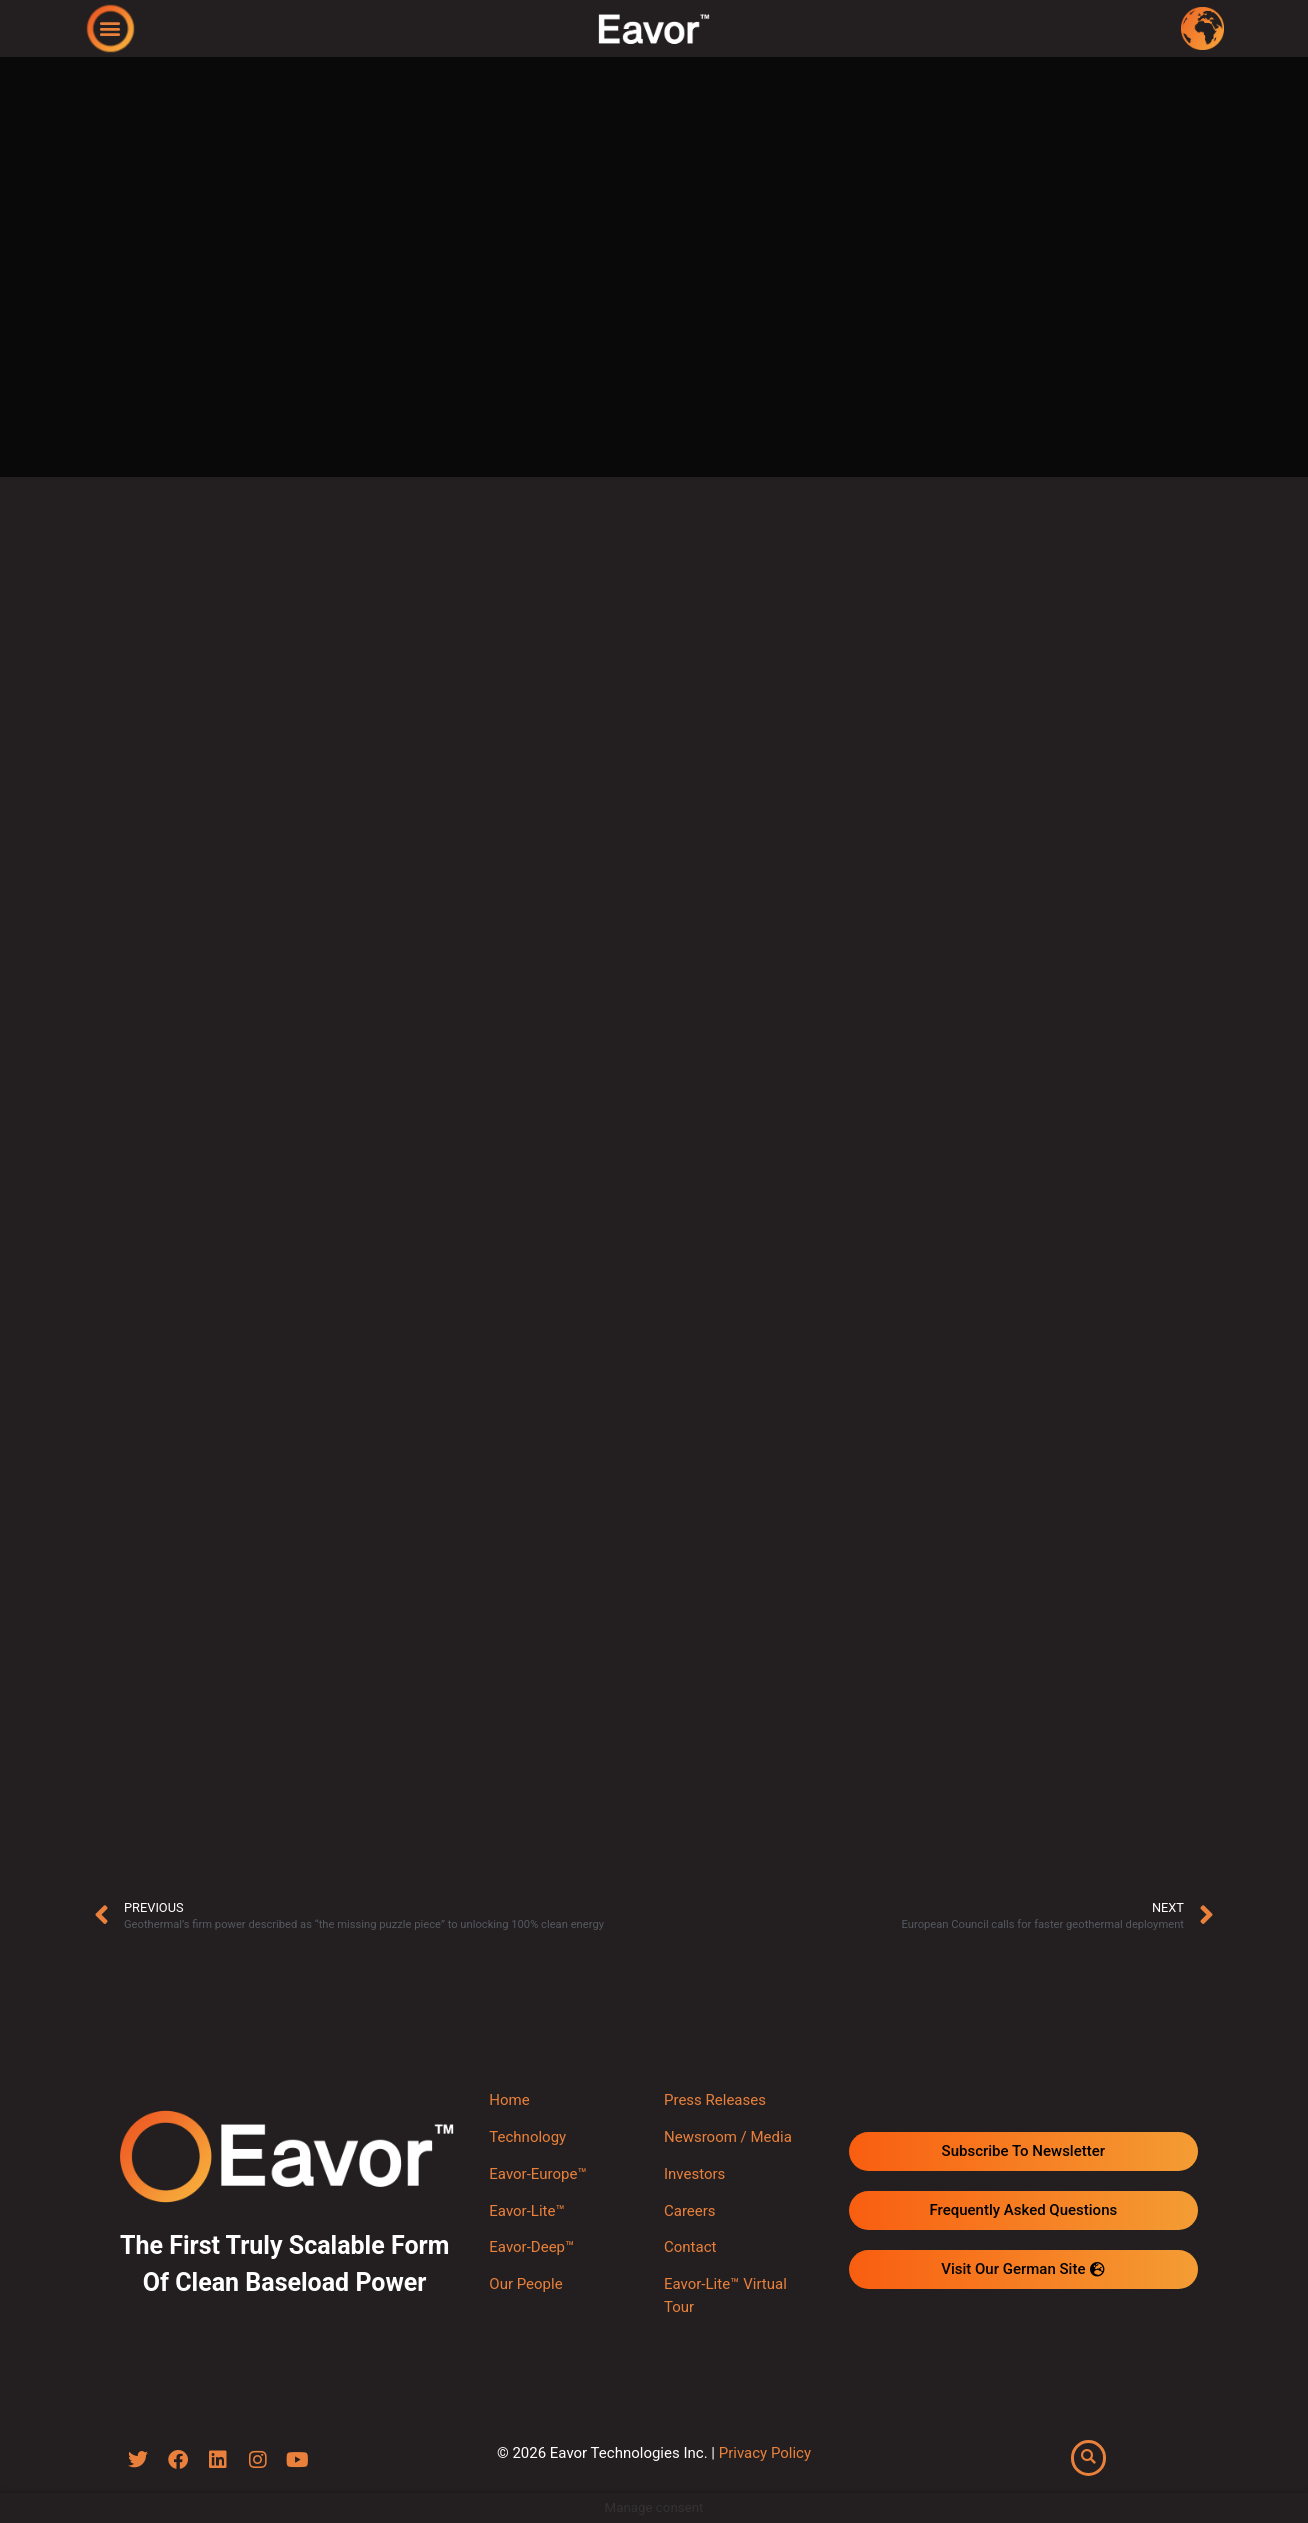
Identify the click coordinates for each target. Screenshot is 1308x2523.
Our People (525, 2284)
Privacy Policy (765, 2453)
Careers (690, 2211)
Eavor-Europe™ (537, 2174)
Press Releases (715, 2100)
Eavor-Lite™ (526, 2211)
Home (509, 2100)
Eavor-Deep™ (531, 2247)
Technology (527, 2137)
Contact (690, 2247)
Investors (694, 2174)
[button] (110, 27)
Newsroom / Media (728, 2137)
